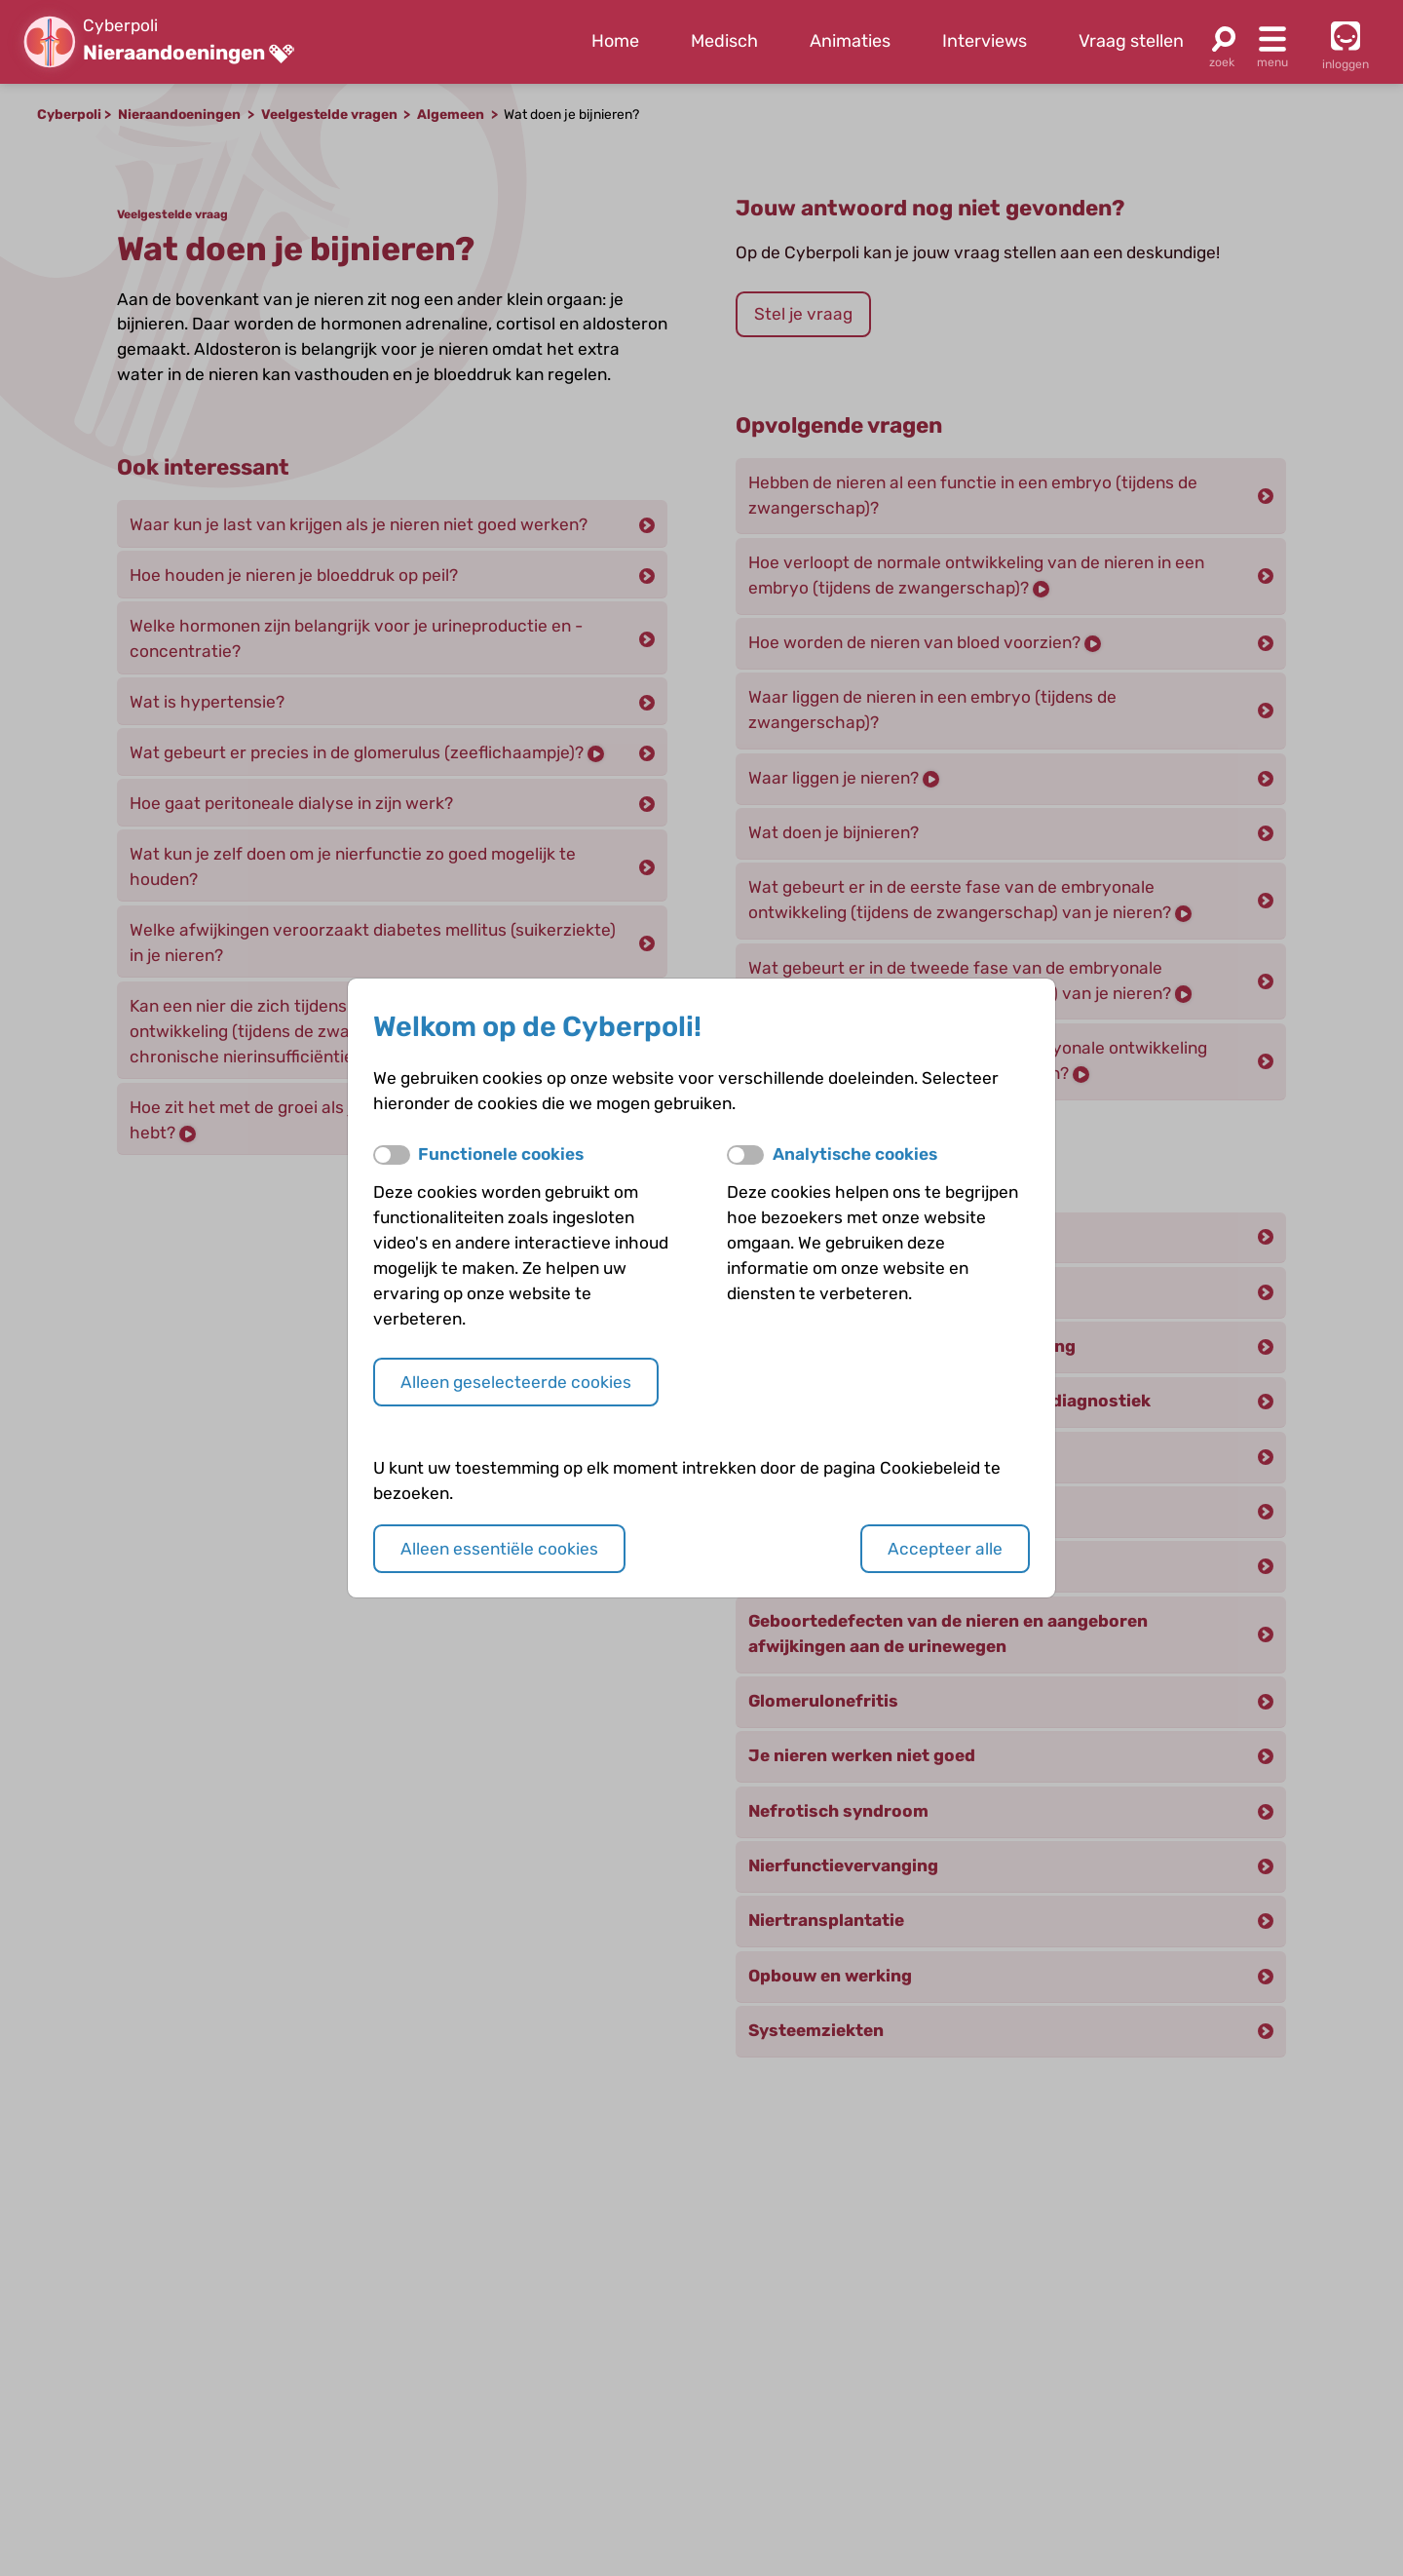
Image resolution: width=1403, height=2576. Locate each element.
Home (615, 41)
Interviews (984, 41)
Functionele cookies (501, 1154)
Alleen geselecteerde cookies (515, 1382)
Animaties (850, 41)
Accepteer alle (945, 1548)
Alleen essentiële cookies (499, 1548)
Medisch (724, 41)
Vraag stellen (1131, 41)
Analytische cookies (855, 1154)
